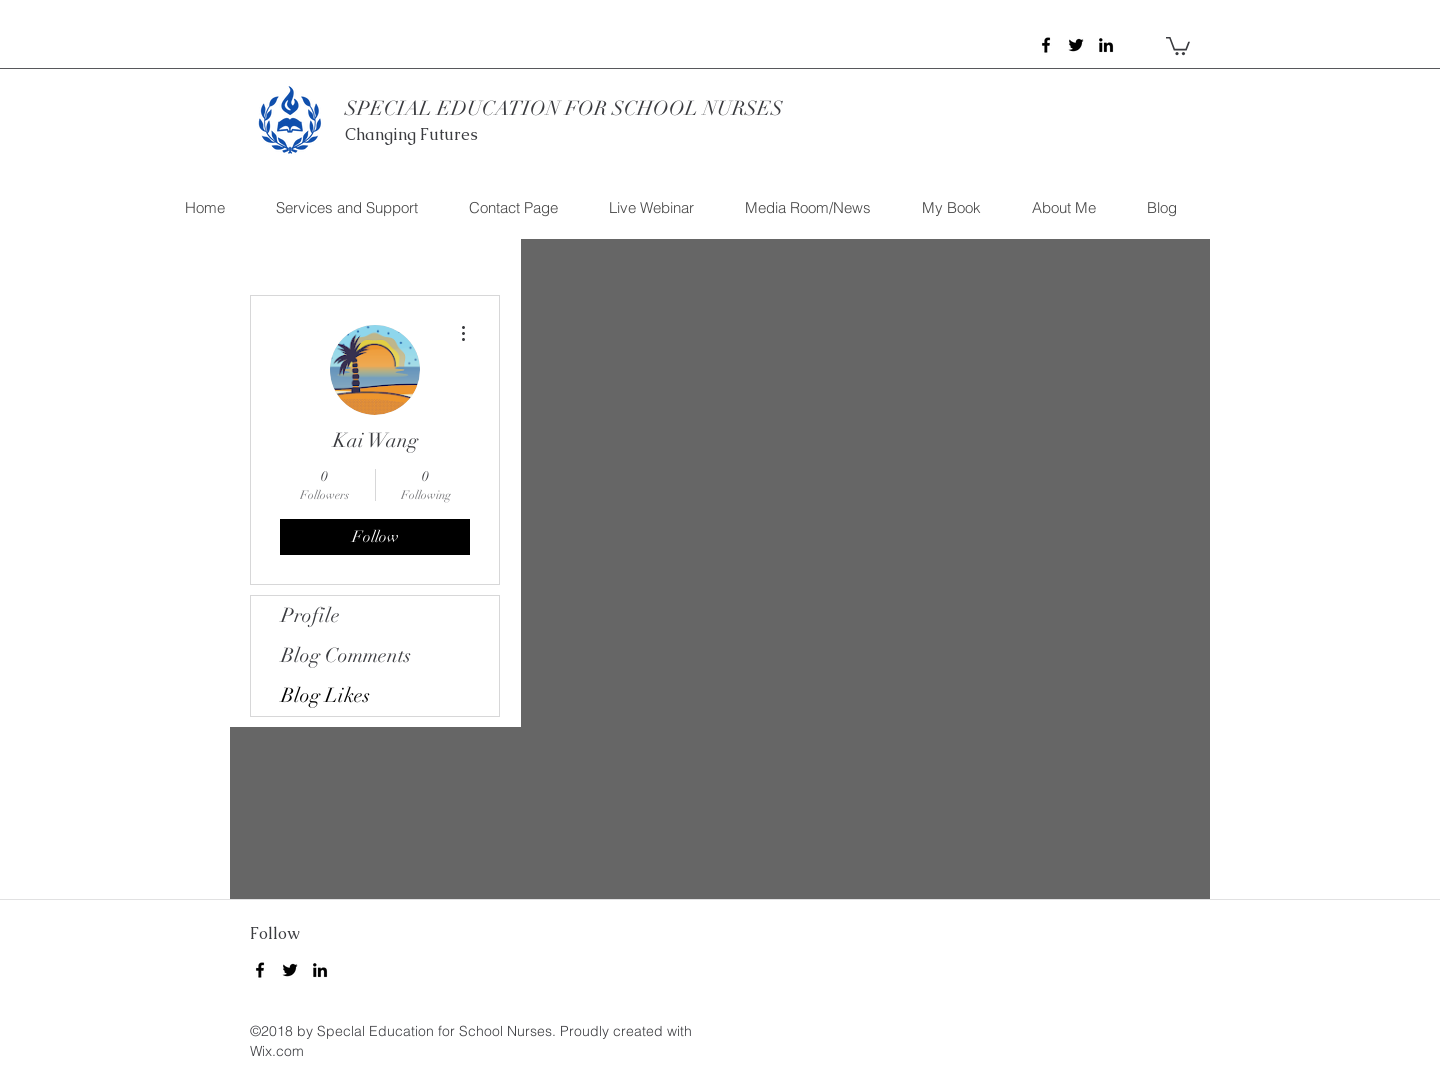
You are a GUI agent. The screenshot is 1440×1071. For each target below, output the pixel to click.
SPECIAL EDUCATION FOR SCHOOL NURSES (564, 108)
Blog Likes (325, 695)
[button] (1178, 45)
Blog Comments (346, 655)
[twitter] (1076, 45)
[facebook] (1046, 45)
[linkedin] (1106, 45)
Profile (310, 615)
